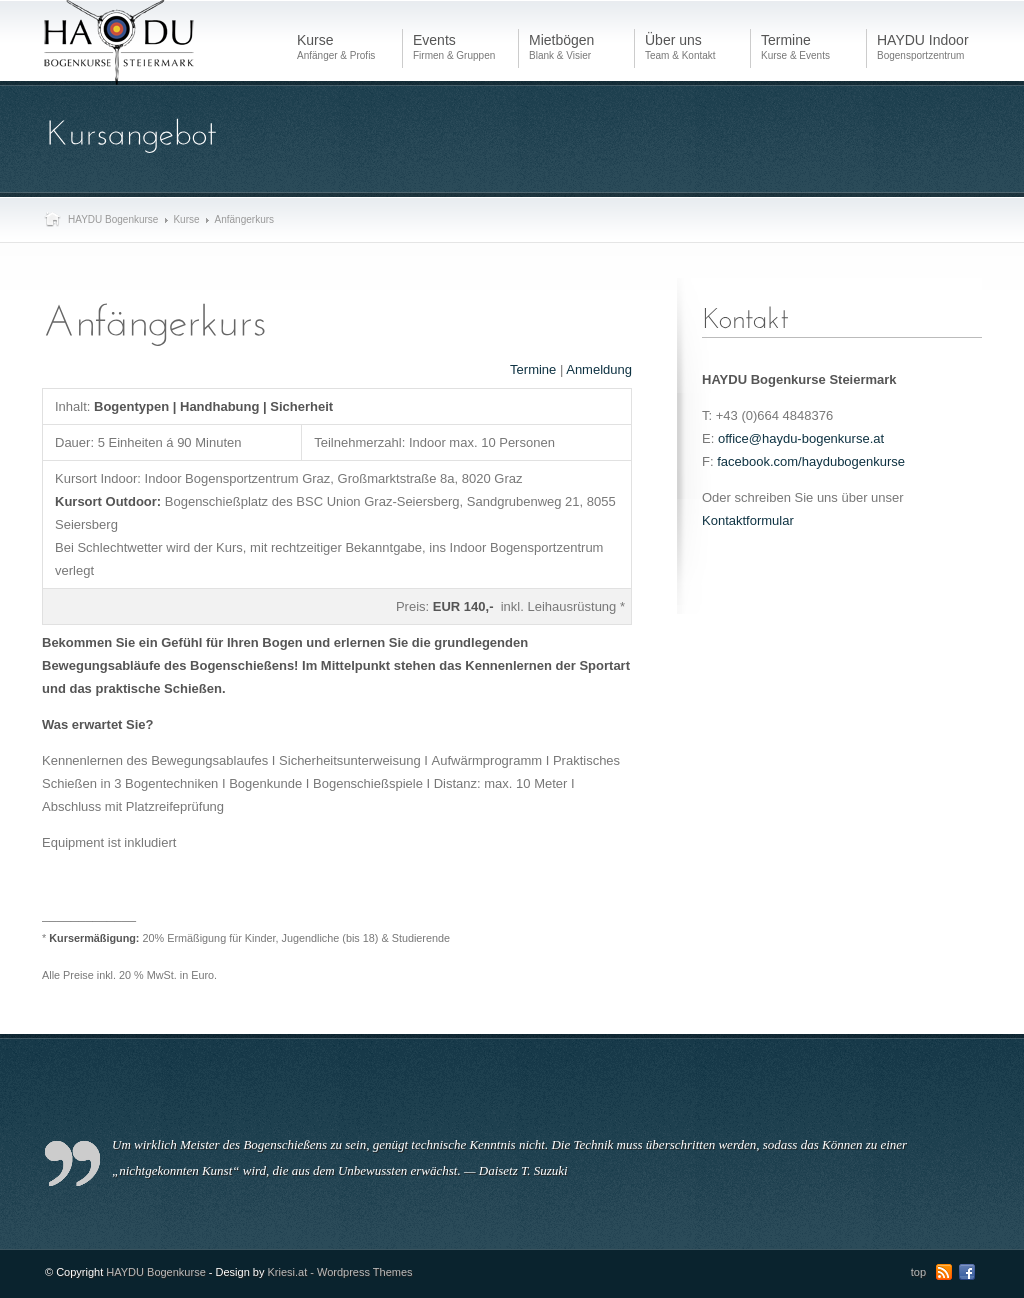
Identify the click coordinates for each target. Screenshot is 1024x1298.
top (918, 1272)
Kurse (186, 219)
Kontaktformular (748, 520)
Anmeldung (599, 369)
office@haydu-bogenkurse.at (801, 438)
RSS (944, 1272)
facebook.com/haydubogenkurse (811, 461)
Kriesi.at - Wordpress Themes (340, 1272)
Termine (533, 369)
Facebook (967, 1272)
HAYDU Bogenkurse (113, 219)
